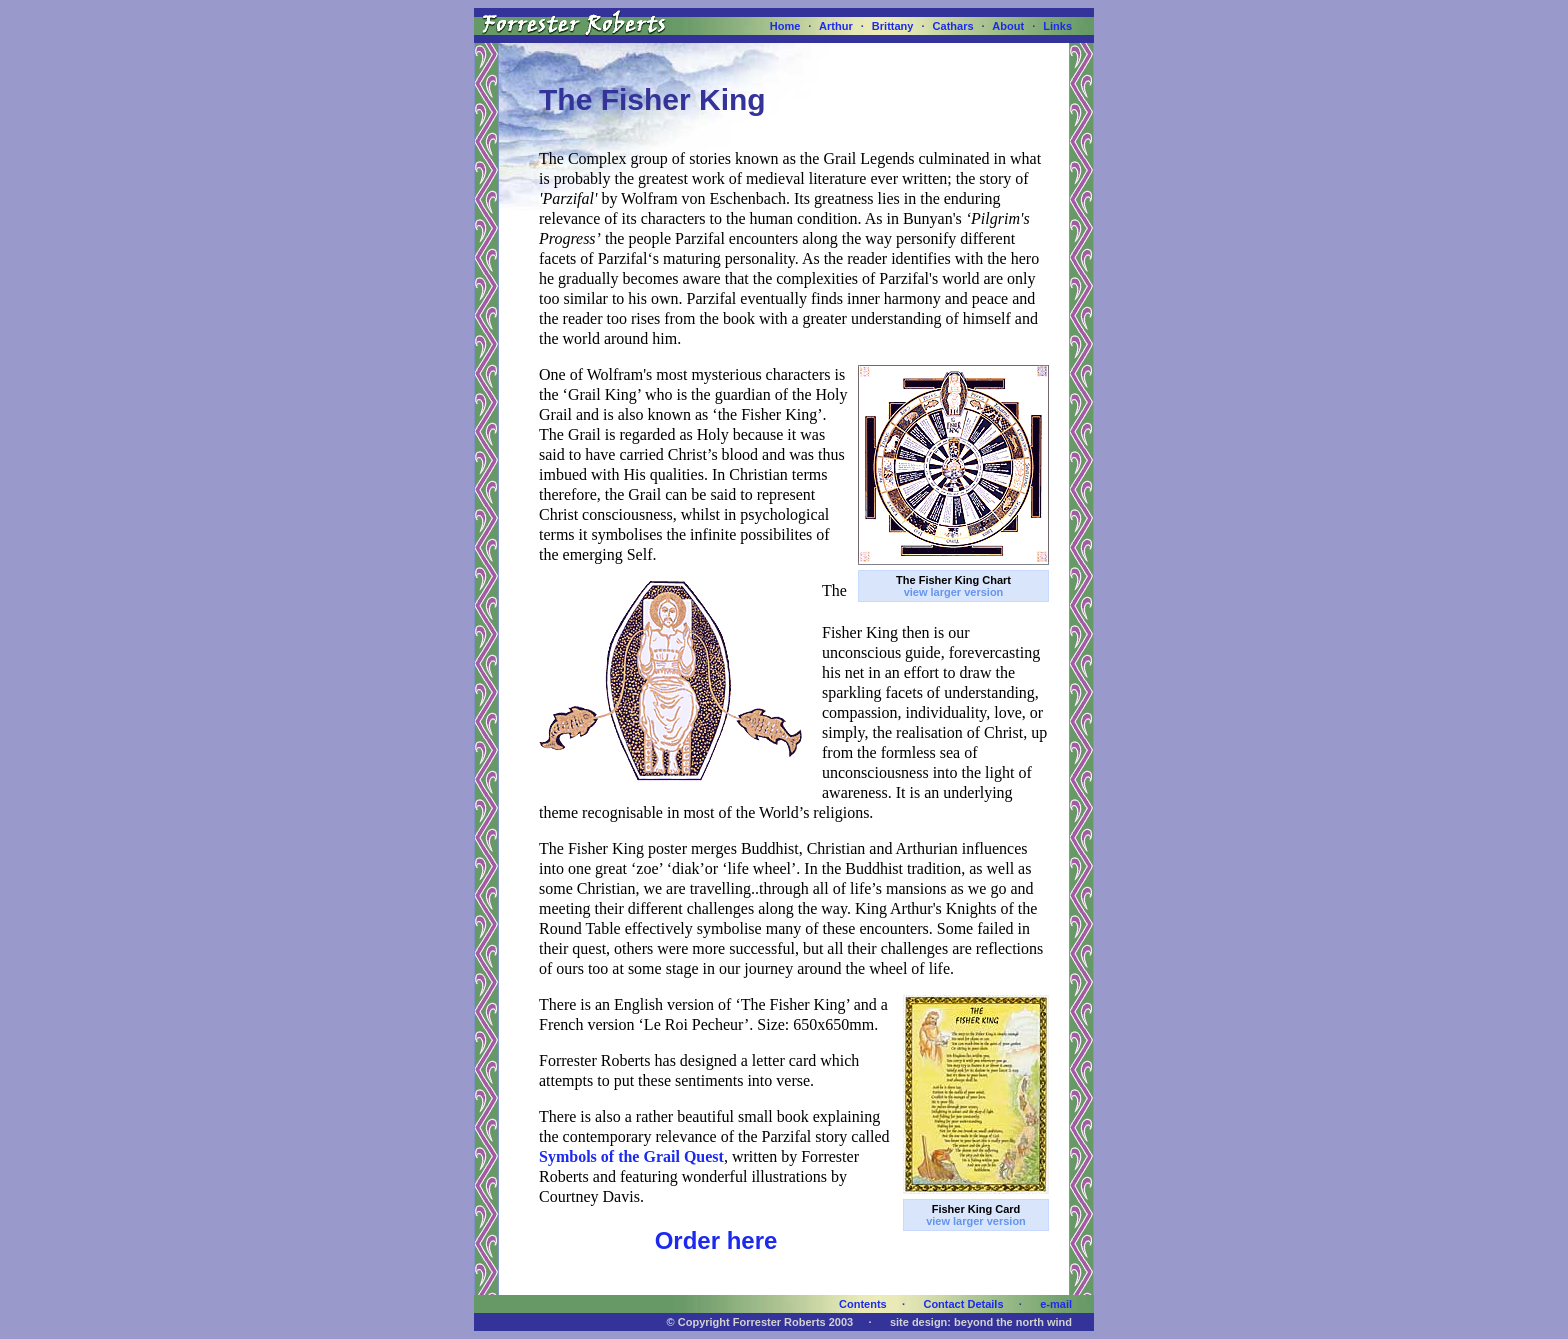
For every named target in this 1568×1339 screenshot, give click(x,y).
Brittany (893, 26)
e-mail (1056, 1304)
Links (1057, 26)
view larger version (954, 592)
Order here (716, 1240)
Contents (863, 1304)
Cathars (953, 26)
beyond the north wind (1013, 1322)
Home (785, 26)
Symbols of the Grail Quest (631, 1156)
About (1008, 26)
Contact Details (963, 1304)
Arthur (836, 26)
